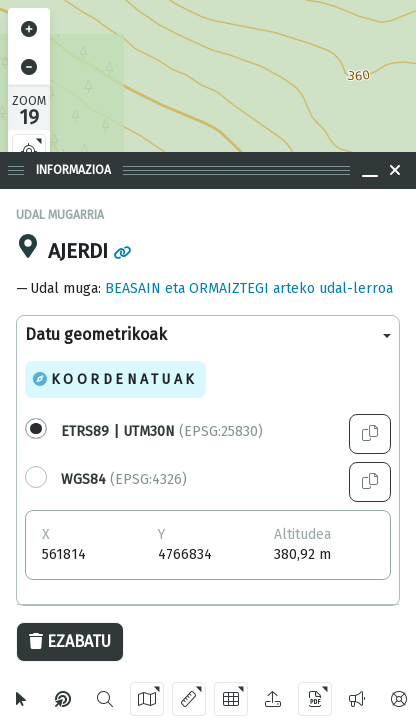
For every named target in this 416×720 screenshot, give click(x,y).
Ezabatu (70, 641)
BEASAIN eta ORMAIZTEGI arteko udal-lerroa (249, 288)
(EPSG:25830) (162, 431)
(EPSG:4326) (124, 479)
